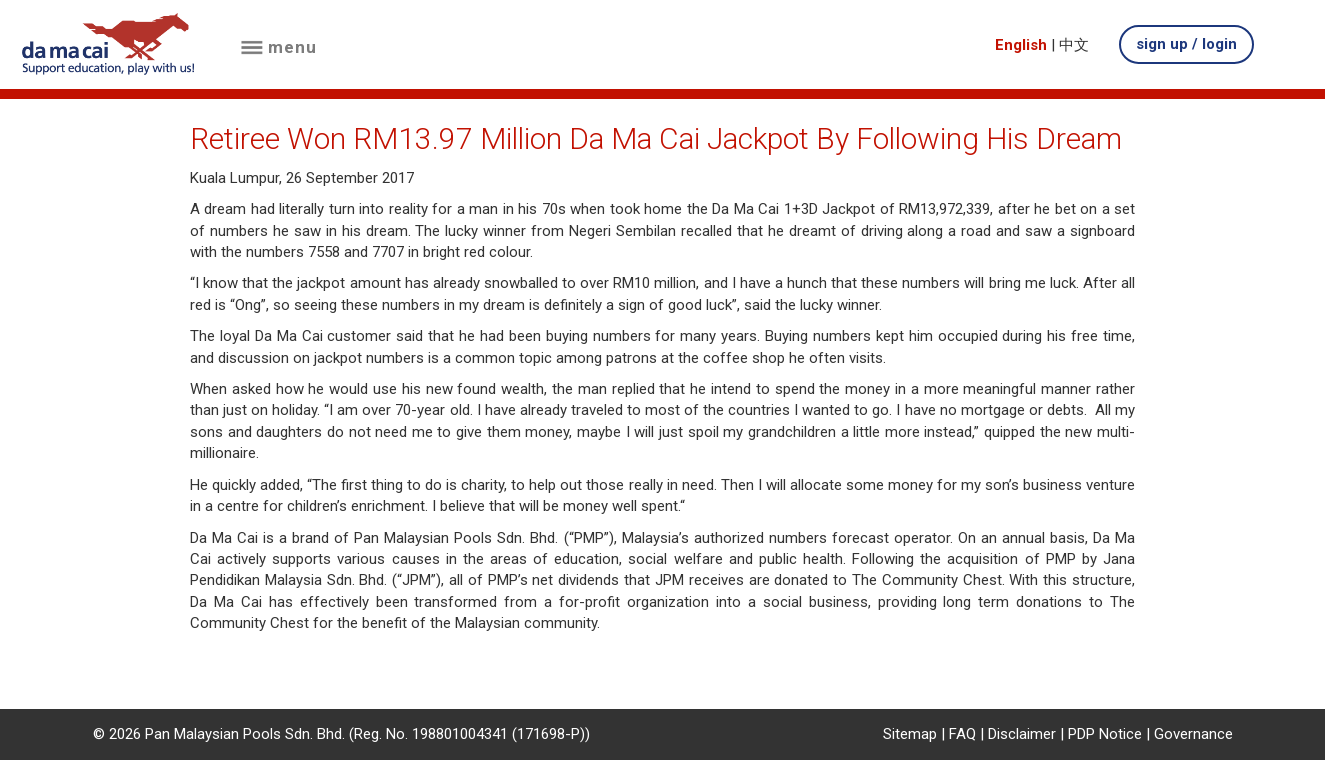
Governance (1193, 734)
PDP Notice (1105, 734)
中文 (1074, 45)
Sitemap (910, 734)
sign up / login (1186, 44)
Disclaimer (1022, 734)
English (1021, 45)
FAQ (962, 734)
